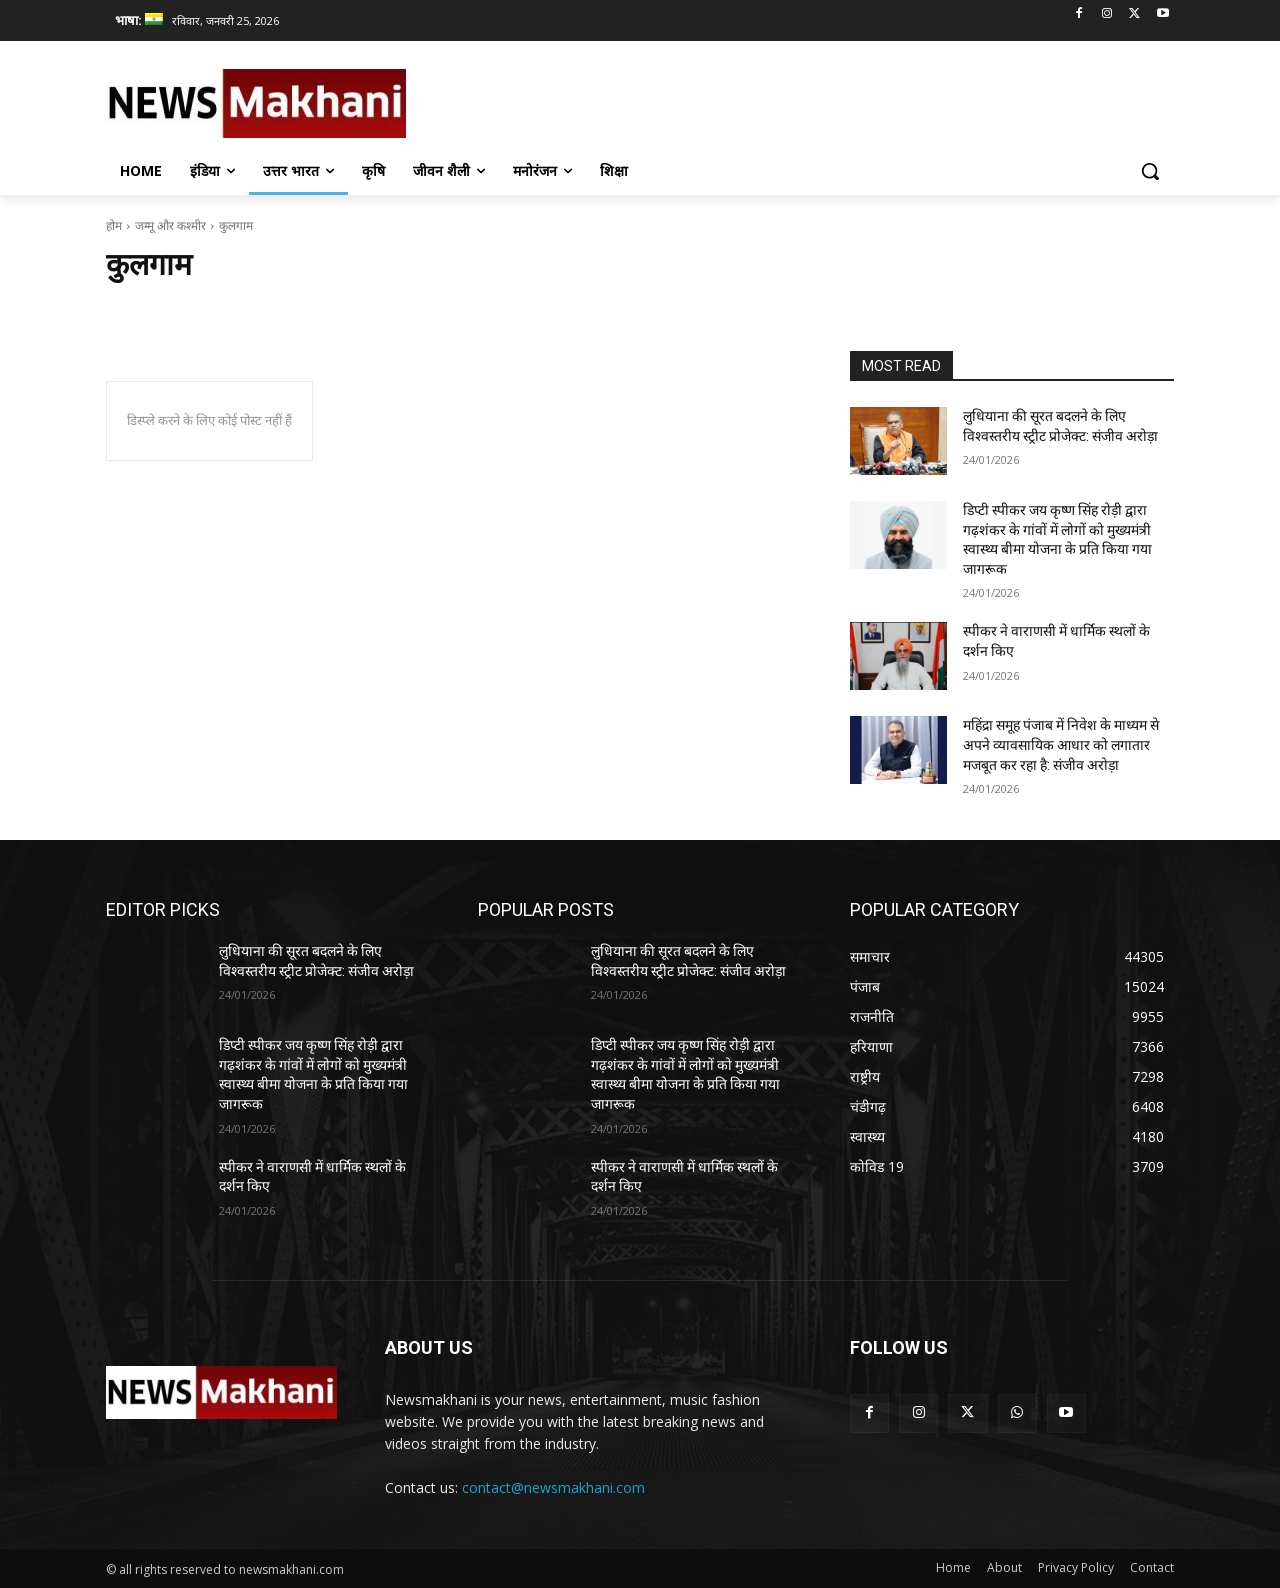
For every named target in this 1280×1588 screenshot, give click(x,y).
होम (114, 225)
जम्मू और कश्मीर (170, 225)
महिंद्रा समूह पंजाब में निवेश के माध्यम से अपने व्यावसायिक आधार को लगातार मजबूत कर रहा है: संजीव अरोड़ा (1061, 744)
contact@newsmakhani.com (553, 1487)
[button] (1150, 171)
